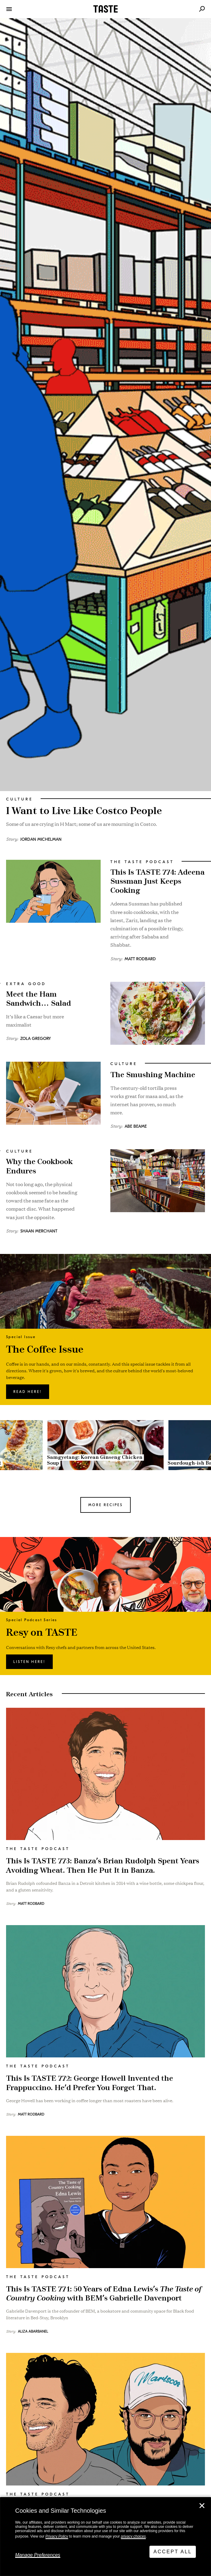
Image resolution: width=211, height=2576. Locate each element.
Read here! (27, 1392)
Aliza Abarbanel (33, 2331)
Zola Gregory (35, 1038)
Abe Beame (136, 1126)
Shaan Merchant (38, 1231)
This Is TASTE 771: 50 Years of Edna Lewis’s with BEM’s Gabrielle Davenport (103, 2294)
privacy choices (133, 2536)
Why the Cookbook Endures (39, 1166)
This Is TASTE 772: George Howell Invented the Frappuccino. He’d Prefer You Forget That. (89, 2083)
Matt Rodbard (140, 958)
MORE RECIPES (105, 1505)
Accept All (172, 2551)
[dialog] (105, 2536)
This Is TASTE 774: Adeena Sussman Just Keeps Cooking (157, 881)
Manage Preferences (37, 2555)
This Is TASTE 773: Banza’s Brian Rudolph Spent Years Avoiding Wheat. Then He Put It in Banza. (102, 1866)
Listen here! (29, 1662)
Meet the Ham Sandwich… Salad (38, 999)
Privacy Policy (56, 2536)
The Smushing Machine (152, 1075)
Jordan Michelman (41, 839)
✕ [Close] (202, 2506)
